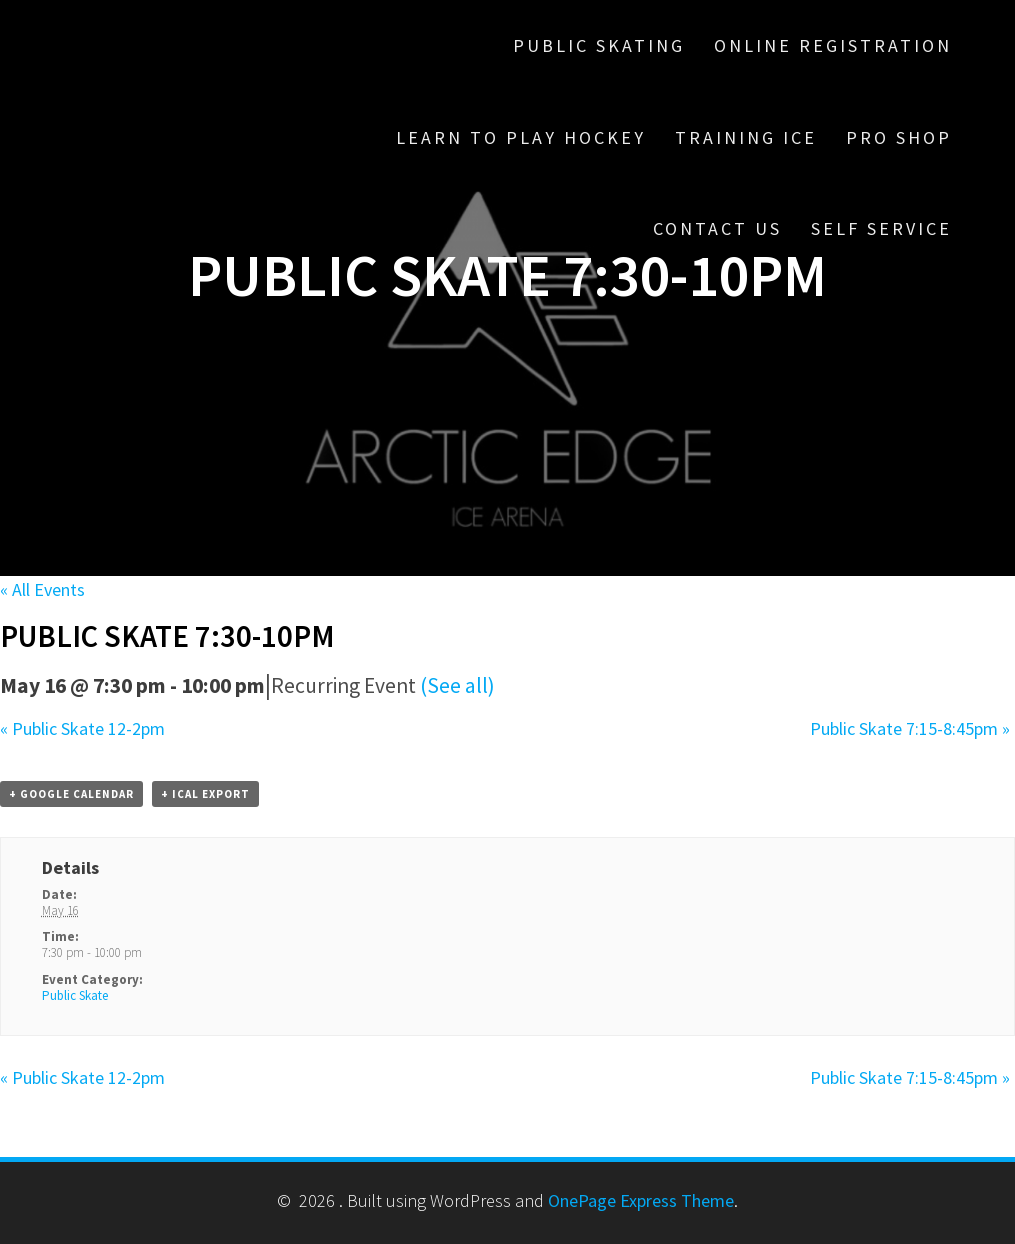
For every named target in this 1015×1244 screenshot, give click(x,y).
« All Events (42, 589)
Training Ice (746, 137)
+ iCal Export (205, 794)
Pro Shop (899, 137)
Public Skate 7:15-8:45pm (910, 728)
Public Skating (599, 45)
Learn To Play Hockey (521, 137)
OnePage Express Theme (641, 1200)
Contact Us (717, 228)
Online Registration (833, 45)
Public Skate (75, 995)
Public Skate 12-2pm (82, 728)
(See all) (457, 685)
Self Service (881, 228)
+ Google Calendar (71, 794)
